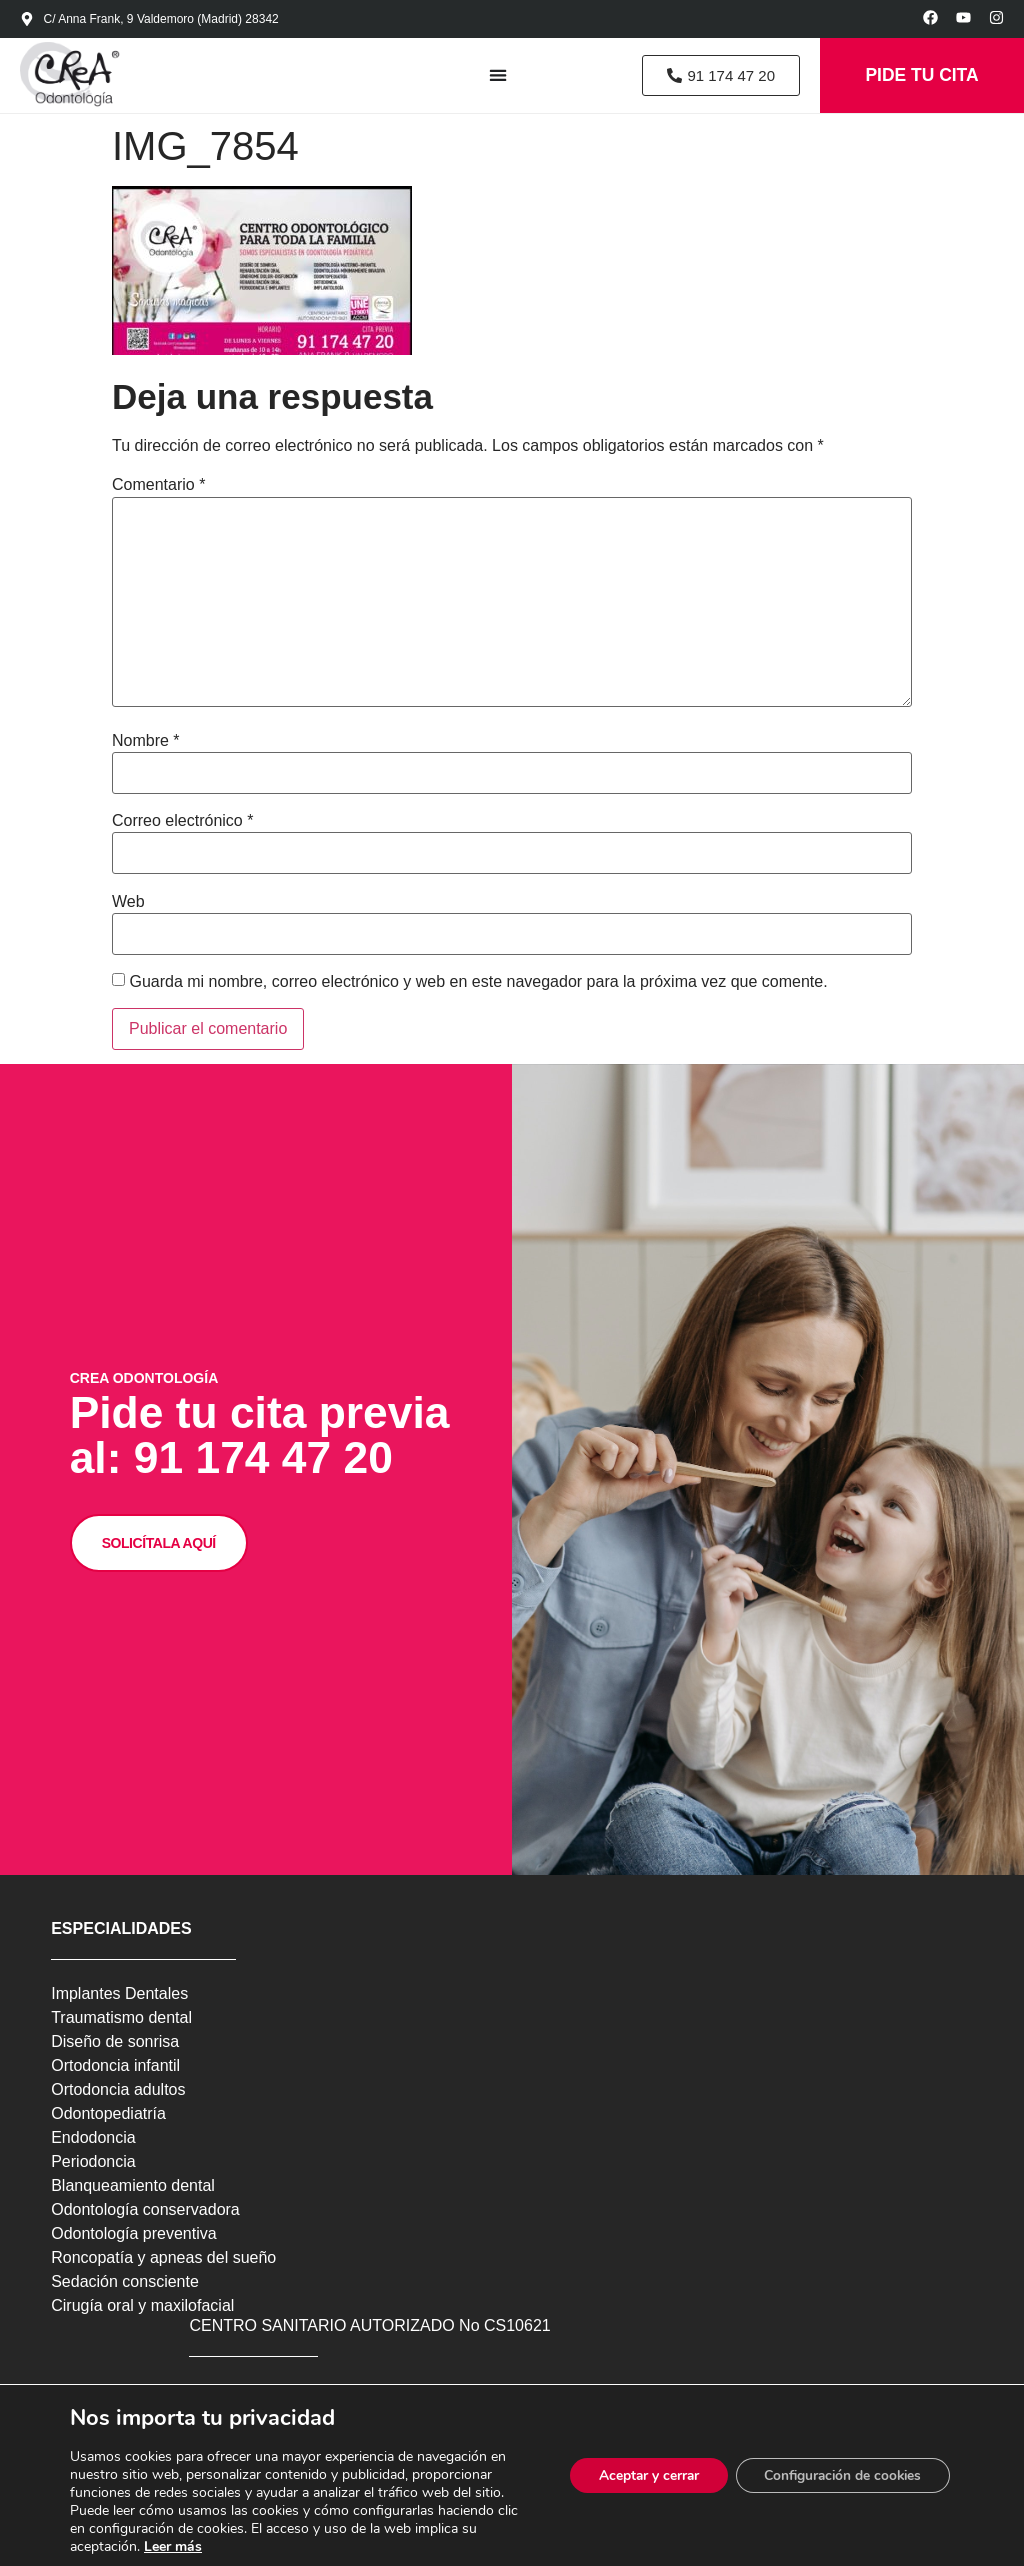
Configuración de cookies (839, 2475)
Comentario (158, 489)
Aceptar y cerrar (639, 2475)
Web (128, 905)
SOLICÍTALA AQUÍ (161, 1588)
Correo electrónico (182, 824)
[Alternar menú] (489, 77)
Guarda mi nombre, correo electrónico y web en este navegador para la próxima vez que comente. (478, 985)
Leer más (173, 2546)
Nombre (146, 744)
